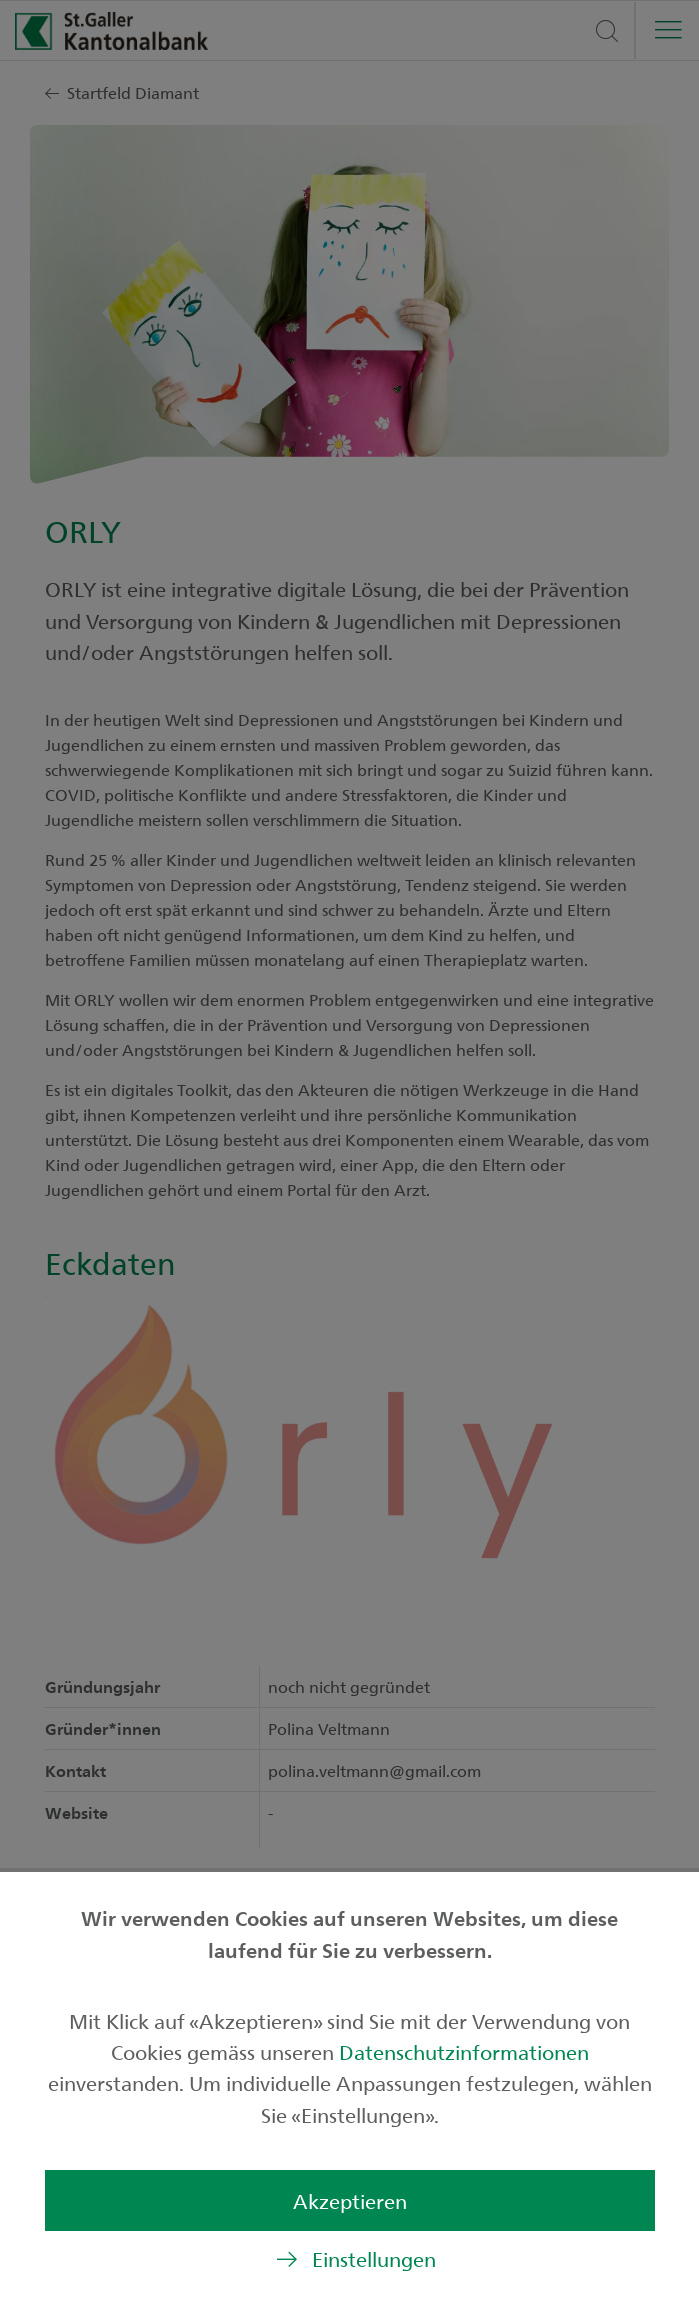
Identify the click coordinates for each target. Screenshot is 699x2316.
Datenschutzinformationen (464, 2051)
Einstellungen (374, 2258)
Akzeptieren (350, 2200)
